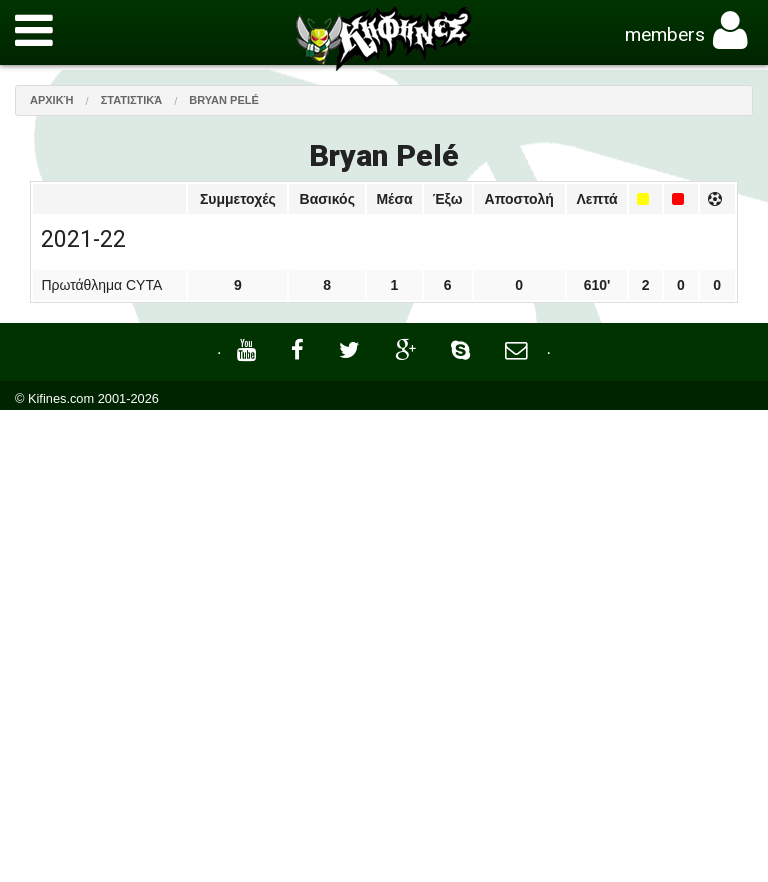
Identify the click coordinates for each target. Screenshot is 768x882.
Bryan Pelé (223, 100)
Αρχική (52, 100)
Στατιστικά (132, 100)
